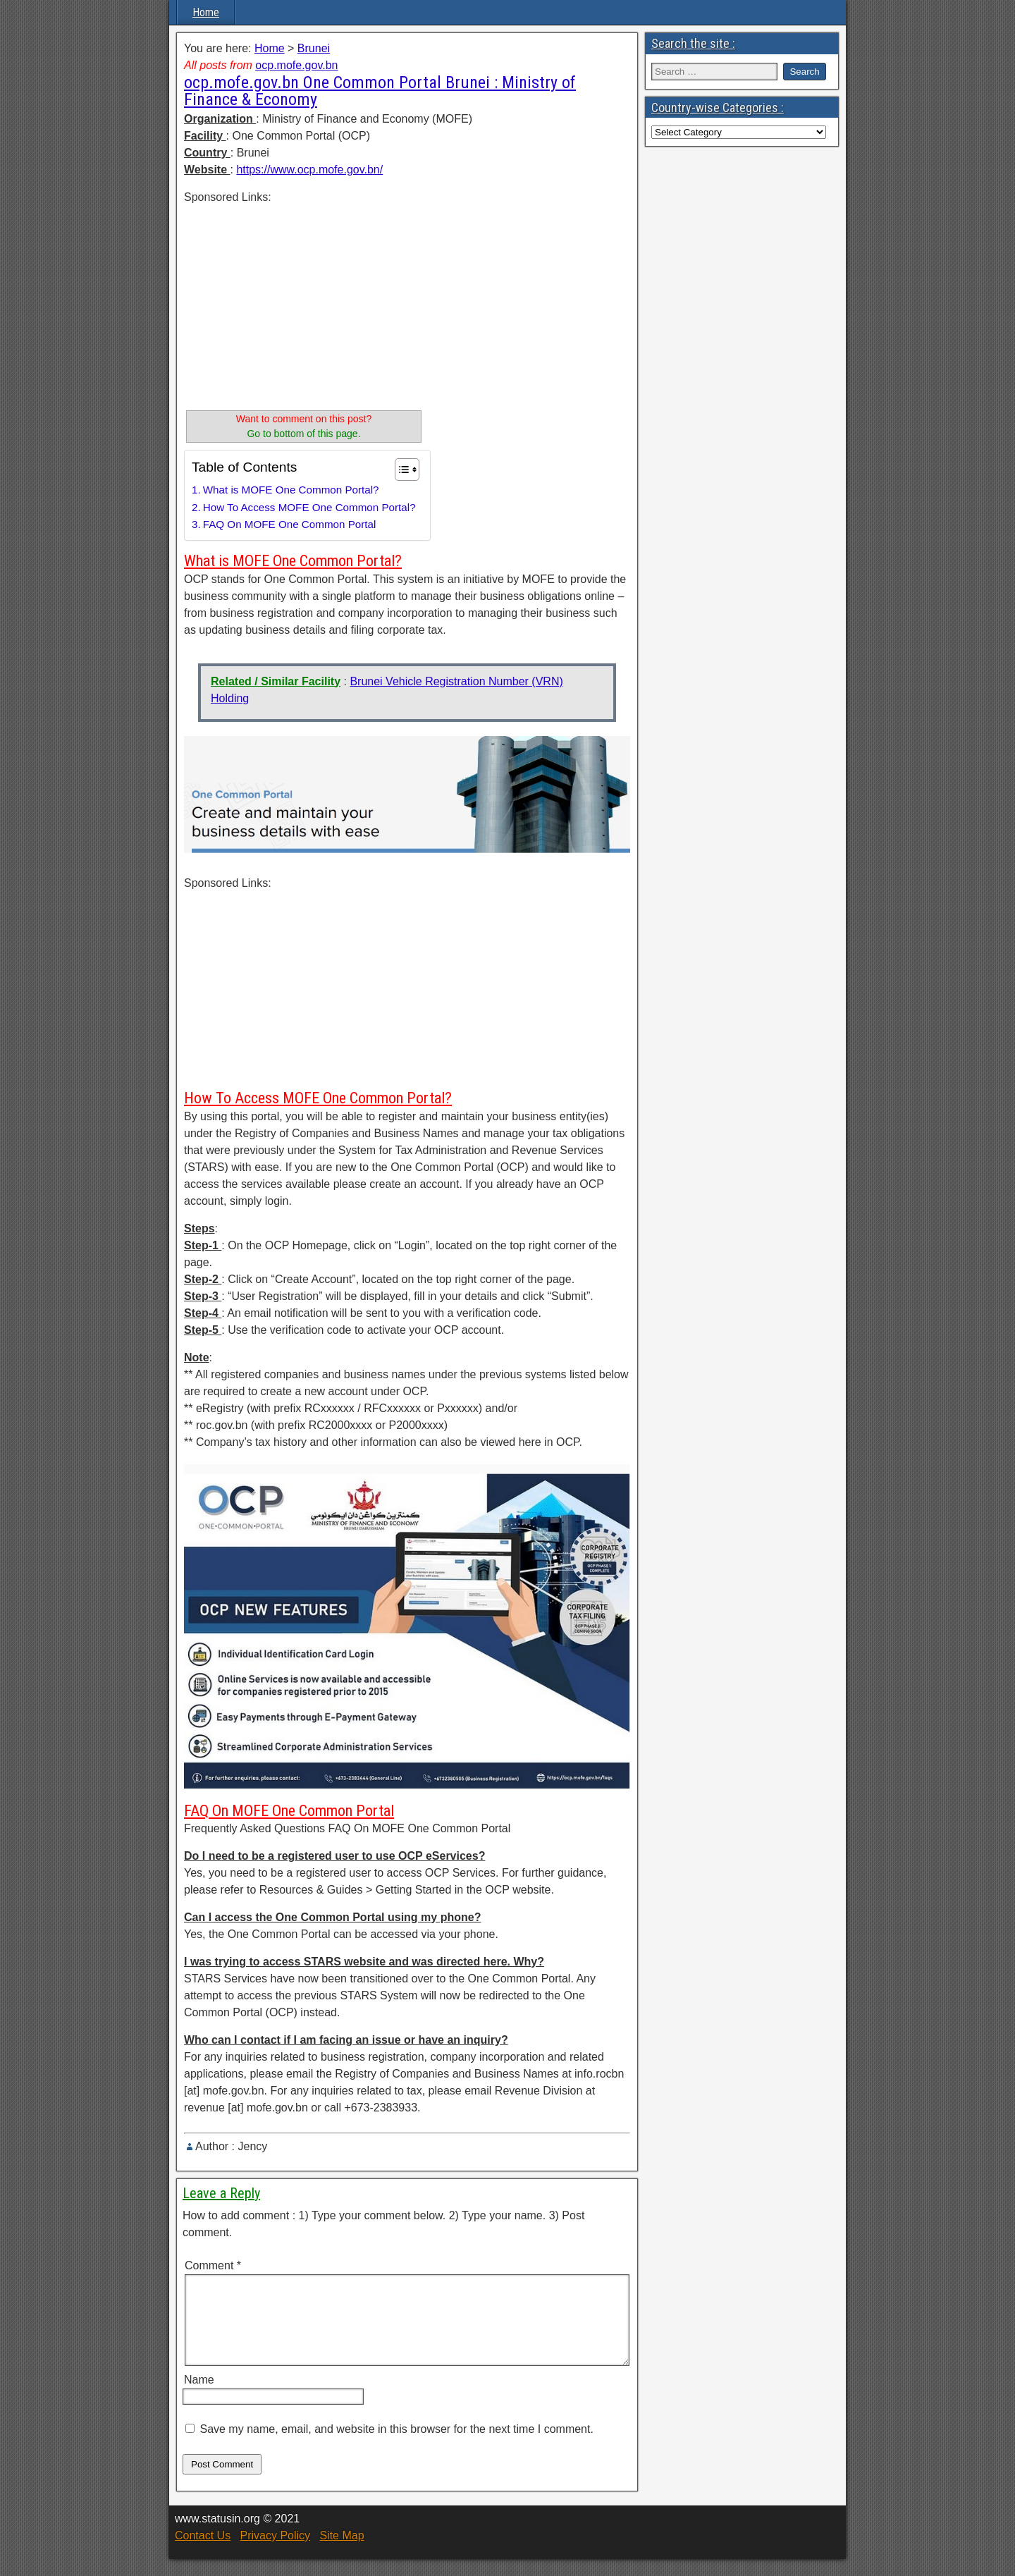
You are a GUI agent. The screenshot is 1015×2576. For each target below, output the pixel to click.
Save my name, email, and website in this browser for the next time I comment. (396, 2446)
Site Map (341, 2552)
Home (205, 12)
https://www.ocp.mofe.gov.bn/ (309, 170)
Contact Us (202, 2552)
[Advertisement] (304, 304)
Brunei (313, 48)
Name (199, 2397)
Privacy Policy (275, 2552)
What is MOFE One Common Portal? (291, 490)
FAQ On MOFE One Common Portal (289, 524)
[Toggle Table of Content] (400, 470)
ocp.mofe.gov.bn (296, 65)
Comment (213, 2265)
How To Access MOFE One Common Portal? (309, 507)
